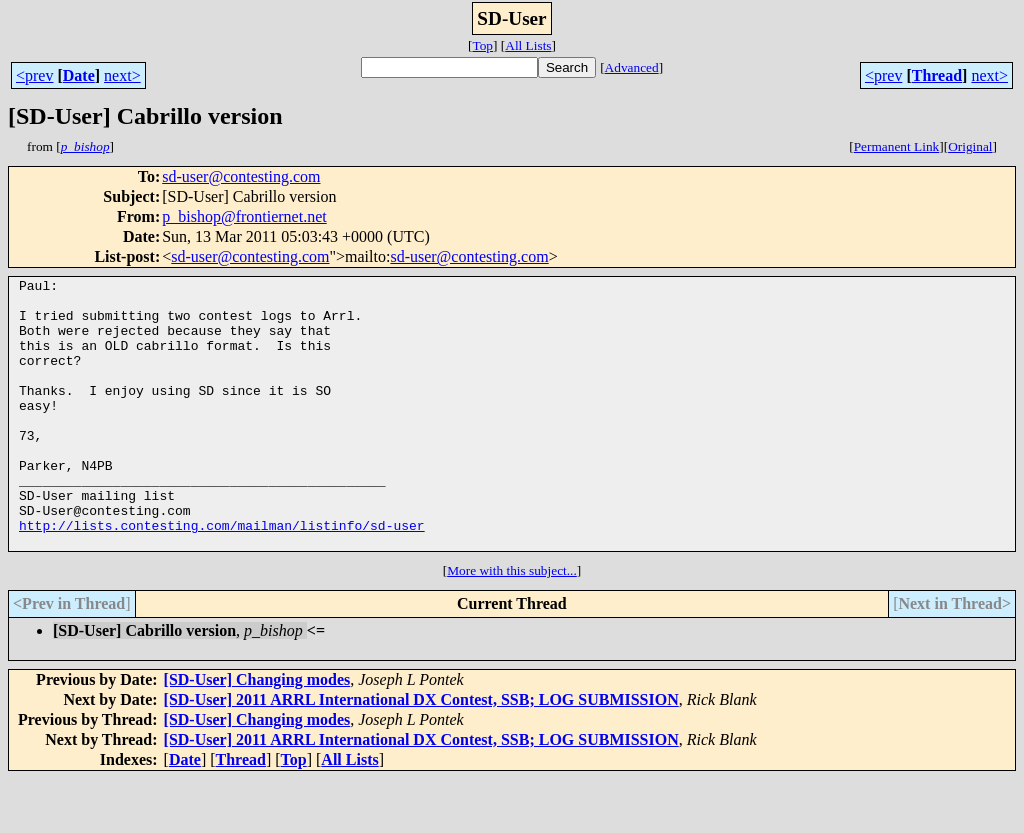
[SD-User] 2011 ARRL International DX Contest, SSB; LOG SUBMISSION (421, 753)
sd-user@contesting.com (241, 176)
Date (79, 75)
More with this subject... (512, 624)
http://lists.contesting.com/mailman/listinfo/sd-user (222, 576)
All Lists (528, 45)
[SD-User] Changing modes (257, 733)
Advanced (632, 67)
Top (482, 45)
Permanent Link (897, 146)
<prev (34, 75)
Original (970, 146)
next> (122, 75)
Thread (937, 75)
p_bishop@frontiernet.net (244, 216)
